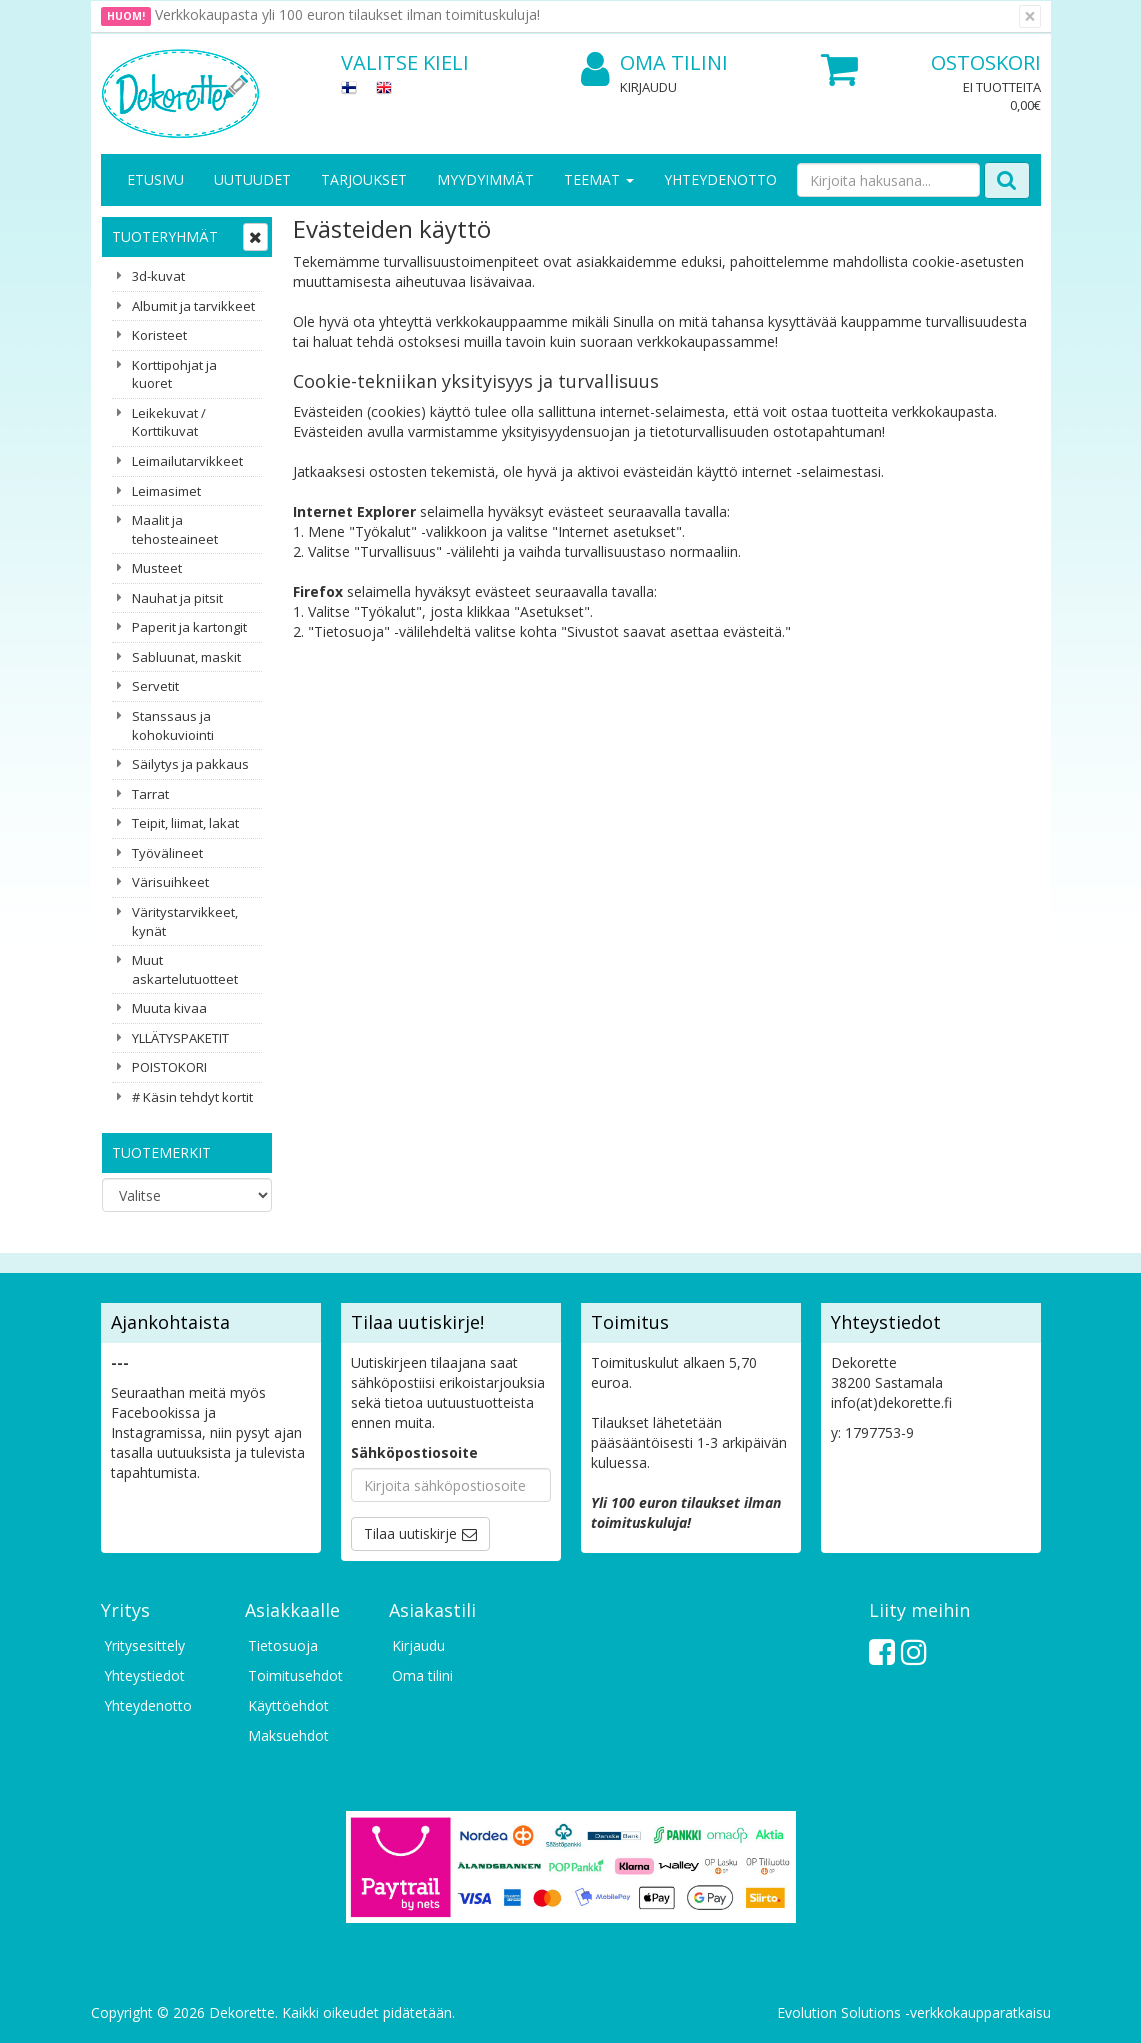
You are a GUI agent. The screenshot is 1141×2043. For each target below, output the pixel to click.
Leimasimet (166, 491)
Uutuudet (252, 179)
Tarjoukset (364, 179)
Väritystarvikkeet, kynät (185, 921)
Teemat (599, 179)
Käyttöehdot (288, 1705)
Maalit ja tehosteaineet (175, 529)
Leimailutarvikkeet (187, 461)
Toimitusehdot (295, 1675)
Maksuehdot (288, 1735)
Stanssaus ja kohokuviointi (173, 725)
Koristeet (159, 335)
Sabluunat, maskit (186, 657)
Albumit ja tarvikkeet (193, 306)
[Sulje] (1030, 16)
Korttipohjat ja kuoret (174, 374)
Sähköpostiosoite (414, 1452)
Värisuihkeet (170, 882)
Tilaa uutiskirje (410, 1533)
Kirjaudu (648, 87)
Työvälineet (167, 853)
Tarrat (150, 794)
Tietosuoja (283, 1645)
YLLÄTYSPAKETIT (180, 1038)
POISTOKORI (169, 1067)
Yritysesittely (144, 1645)
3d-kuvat (158, 276)
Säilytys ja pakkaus (190, 764)
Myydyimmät (485, 179)
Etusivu (155, 179)
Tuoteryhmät (165, 236)
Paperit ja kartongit (189, 627)
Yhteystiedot (144, 1675)
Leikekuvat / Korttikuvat (169, 422)
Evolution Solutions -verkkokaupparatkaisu (914, 2012)
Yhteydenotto (720, 179)
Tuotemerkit (161, 1152)
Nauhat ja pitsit (177, 598)
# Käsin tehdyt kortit (192, 1097)
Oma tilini (654, 63)
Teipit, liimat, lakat (185, 823)
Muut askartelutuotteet (185, 969)
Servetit (155, 686)
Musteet (157, 568)
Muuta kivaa (169, 1008)
